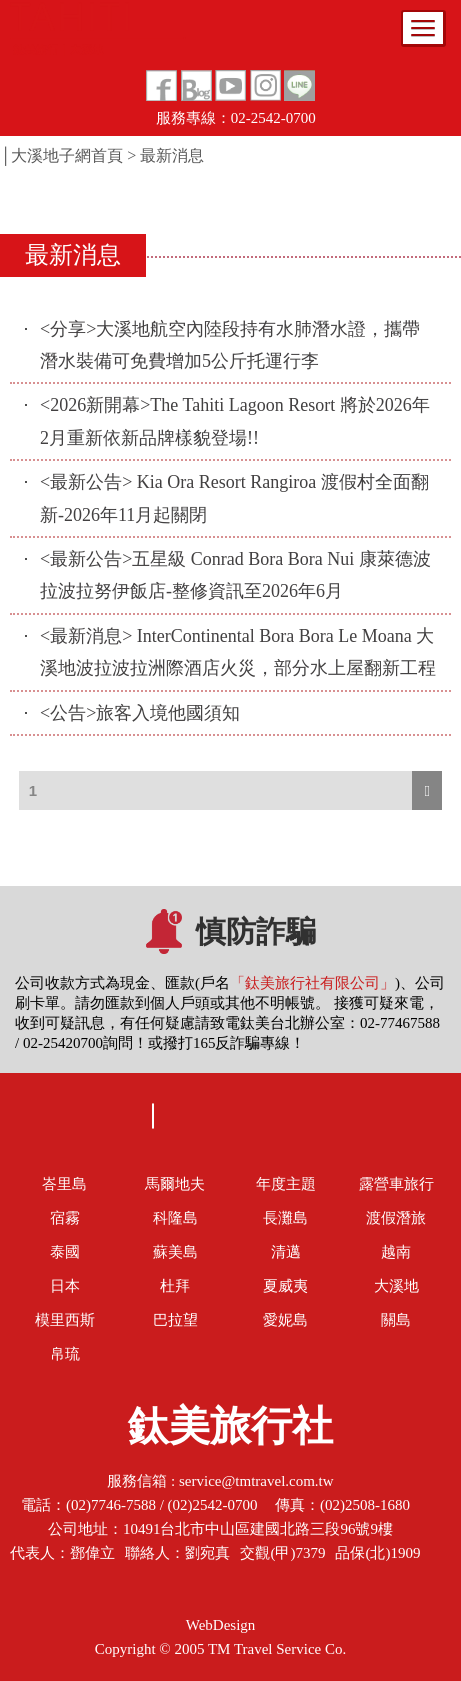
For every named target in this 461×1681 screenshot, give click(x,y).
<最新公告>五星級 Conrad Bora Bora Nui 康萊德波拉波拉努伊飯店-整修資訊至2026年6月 (235, 575)
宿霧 (65, 1218)
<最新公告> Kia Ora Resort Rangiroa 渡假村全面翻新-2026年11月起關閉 (234, 498)
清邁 (286, 1252)
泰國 (65, 1252)
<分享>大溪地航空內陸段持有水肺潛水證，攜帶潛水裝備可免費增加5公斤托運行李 (230, 345)
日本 (65, 1286)
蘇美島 (175, 1252)
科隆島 (175, 1218)
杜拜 (175, 1286)
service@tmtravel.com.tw (256, 1481)
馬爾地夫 (175, 1184)
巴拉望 (175, 1320)
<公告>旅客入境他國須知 (140, 713)
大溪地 (396, 1286)
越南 (396, 1252)
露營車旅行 (396, 1184)
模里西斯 (65, 1320)
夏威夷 (285, 1286)
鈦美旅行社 (230, 1432)
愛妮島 (285, 1320)
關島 (396, 1320)
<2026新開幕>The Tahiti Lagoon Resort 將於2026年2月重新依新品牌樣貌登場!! (235, 421)
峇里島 (64, 1184)
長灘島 (285, 1218)
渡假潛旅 (396, 1218)
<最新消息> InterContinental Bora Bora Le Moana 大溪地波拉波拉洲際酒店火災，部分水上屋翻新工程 (238, 652)
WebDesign (221, 1625)
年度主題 (286, 1184)
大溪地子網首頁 (67, 155)
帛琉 (65, 1354)
